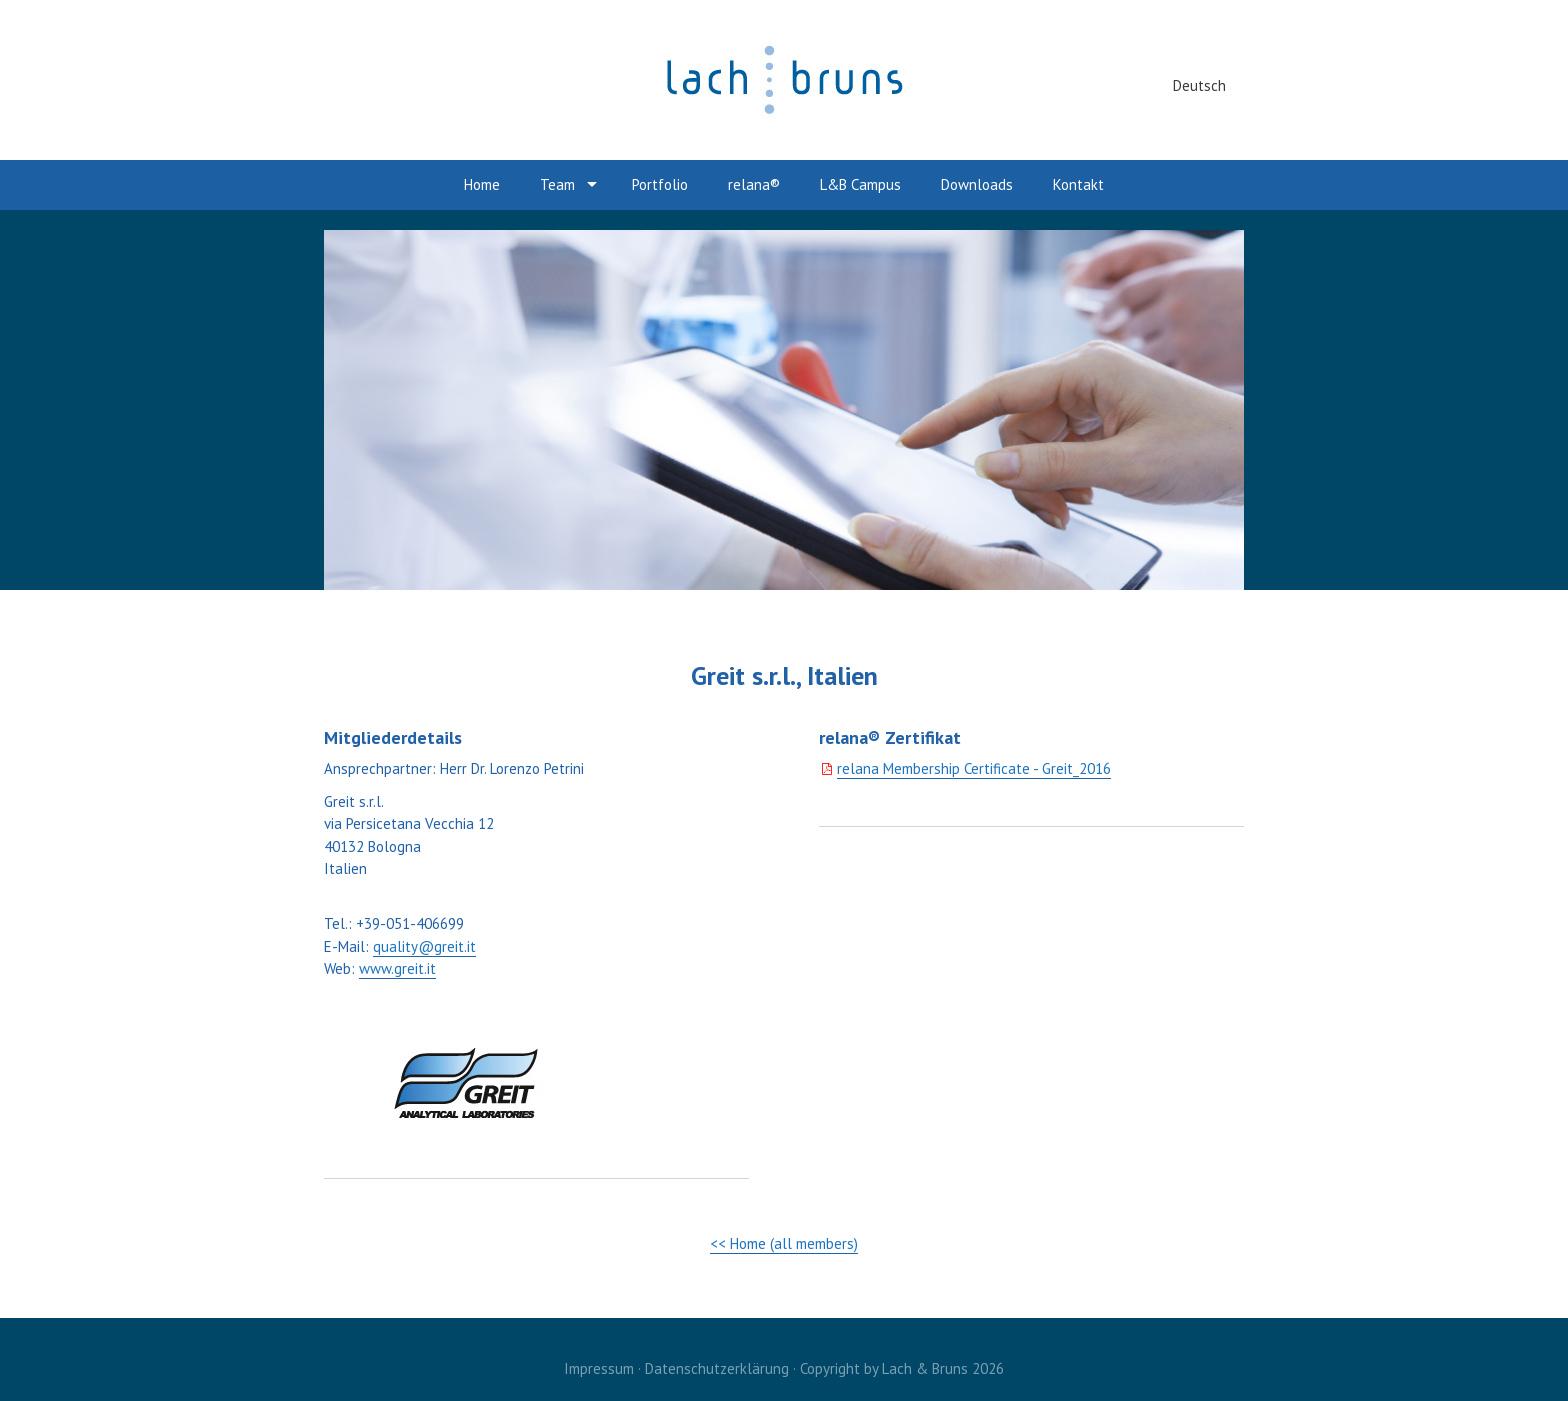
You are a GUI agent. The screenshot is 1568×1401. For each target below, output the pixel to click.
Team (557, 184)
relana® (754, 184)
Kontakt (1078, 184)
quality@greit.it (424, 946)
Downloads (977, 184)
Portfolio (660, 184)
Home (482, 184)
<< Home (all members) (784, 1243)
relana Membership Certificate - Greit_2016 (974, 768)
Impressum (599, 1368)
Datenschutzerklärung (717, 1368)
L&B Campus (860, 184)
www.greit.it (397, 968)
